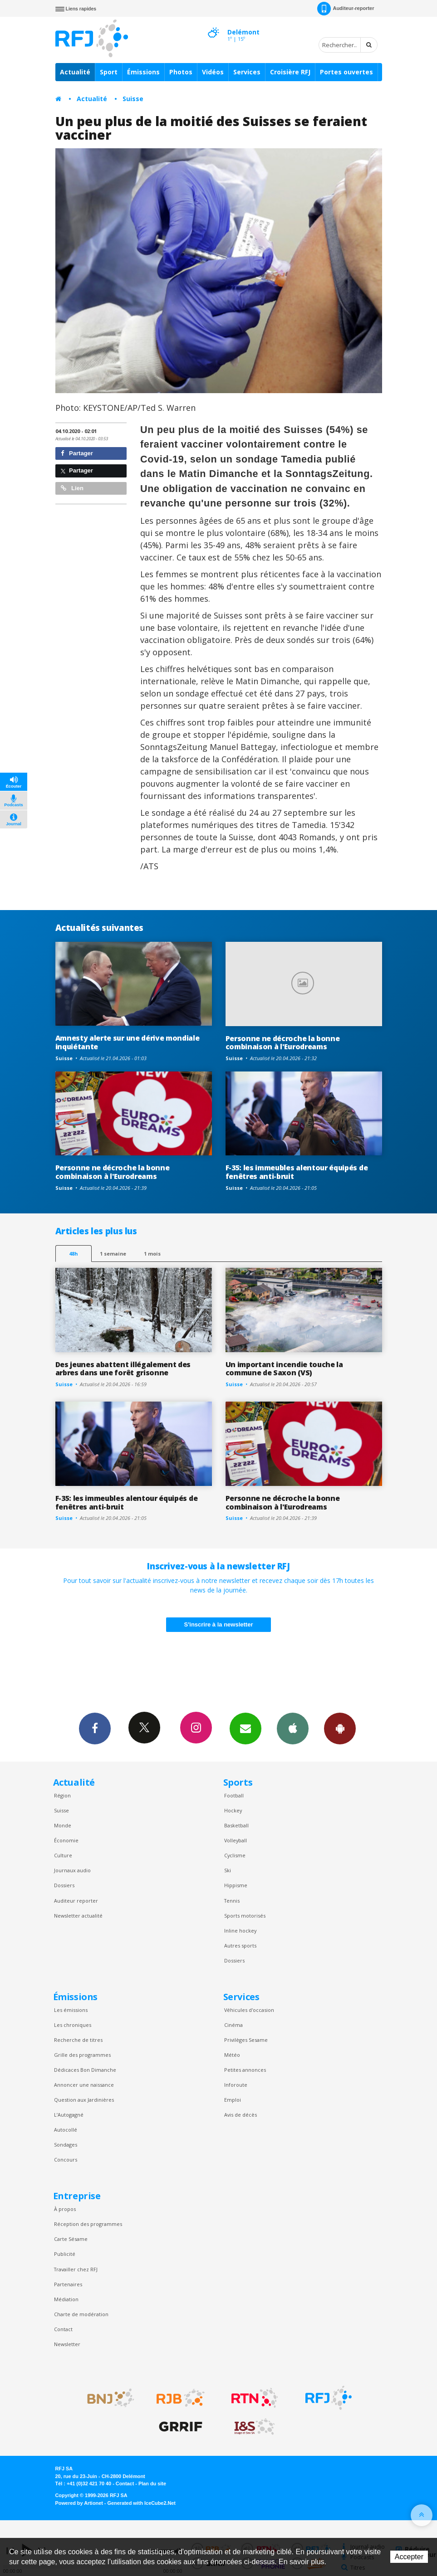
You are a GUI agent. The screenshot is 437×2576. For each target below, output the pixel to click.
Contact (63, 2329)
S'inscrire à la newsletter (218, 1624)
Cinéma (233, 2025)
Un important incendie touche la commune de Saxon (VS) (284, 1368)
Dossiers (64, 1885)
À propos (65, 2209)
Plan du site (152, 2483)
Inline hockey (240, 1930)
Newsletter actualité (78, 1916)
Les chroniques (72, 2025)
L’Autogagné (68, 2115)
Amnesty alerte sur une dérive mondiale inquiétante (127, 1042)
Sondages (65, 2144)
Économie (66, 1840)
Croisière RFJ (290, 72)
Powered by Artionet (79, 2503)
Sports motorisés (244, 1916)
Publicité (64, 2254)
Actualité (75, 72)
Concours (65, 2159)
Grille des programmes (82, 2055)
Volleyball (235, 1840)
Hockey (233, 1810)
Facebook (95, 1728)
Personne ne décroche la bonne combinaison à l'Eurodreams (283, 1042)
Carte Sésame (71, 2239)
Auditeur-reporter (345, 8)
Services (246, 72)
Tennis (232, 1901)
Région (62, 1795)
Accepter (409, 2557)
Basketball (236, 1825)
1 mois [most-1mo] (152, 1253)
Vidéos (213, 72)
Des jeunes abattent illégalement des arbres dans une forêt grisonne (123, 1368)
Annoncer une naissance (84, 2085)
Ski (227, 1870)
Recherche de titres (78, 2040)
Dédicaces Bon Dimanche (85, 2070)
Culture (63, 1855)
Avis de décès (240, 2115)
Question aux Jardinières (84, 2100)
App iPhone (293, 1728)
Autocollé (65, 2130)
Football (234, 1795)
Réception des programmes (88, 2224)
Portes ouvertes (346, 72)
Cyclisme (235, 1855)
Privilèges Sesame (246, 2040)
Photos (180, 72)
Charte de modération (81, 2314)
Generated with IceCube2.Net (142, 2503)
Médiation (66, 2299)
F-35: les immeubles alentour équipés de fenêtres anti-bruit (297, 1172)
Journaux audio (72, 1870)
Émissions (143, 72)
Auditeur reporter (76, 1901)
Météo (232, 2055)
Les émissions (71, 2010)
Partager (77, 453)
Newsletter (67, 2344)
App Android (340, 1728)
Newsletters (245, 1728)
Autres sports (240, 1945)
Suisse (133, 98)
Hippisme (235, 1885)
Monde (62, 1825)
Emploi (232, 2100)
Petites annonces (245, 2070)
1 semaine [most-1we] (113, 1253)
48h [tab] (73, 1253)
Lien (72, 488)
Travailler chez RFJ (76, 2269)
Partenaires (68, 2284)
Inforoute (235, 2085)
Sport (109, 72)
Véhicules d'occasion (249, 2010)
